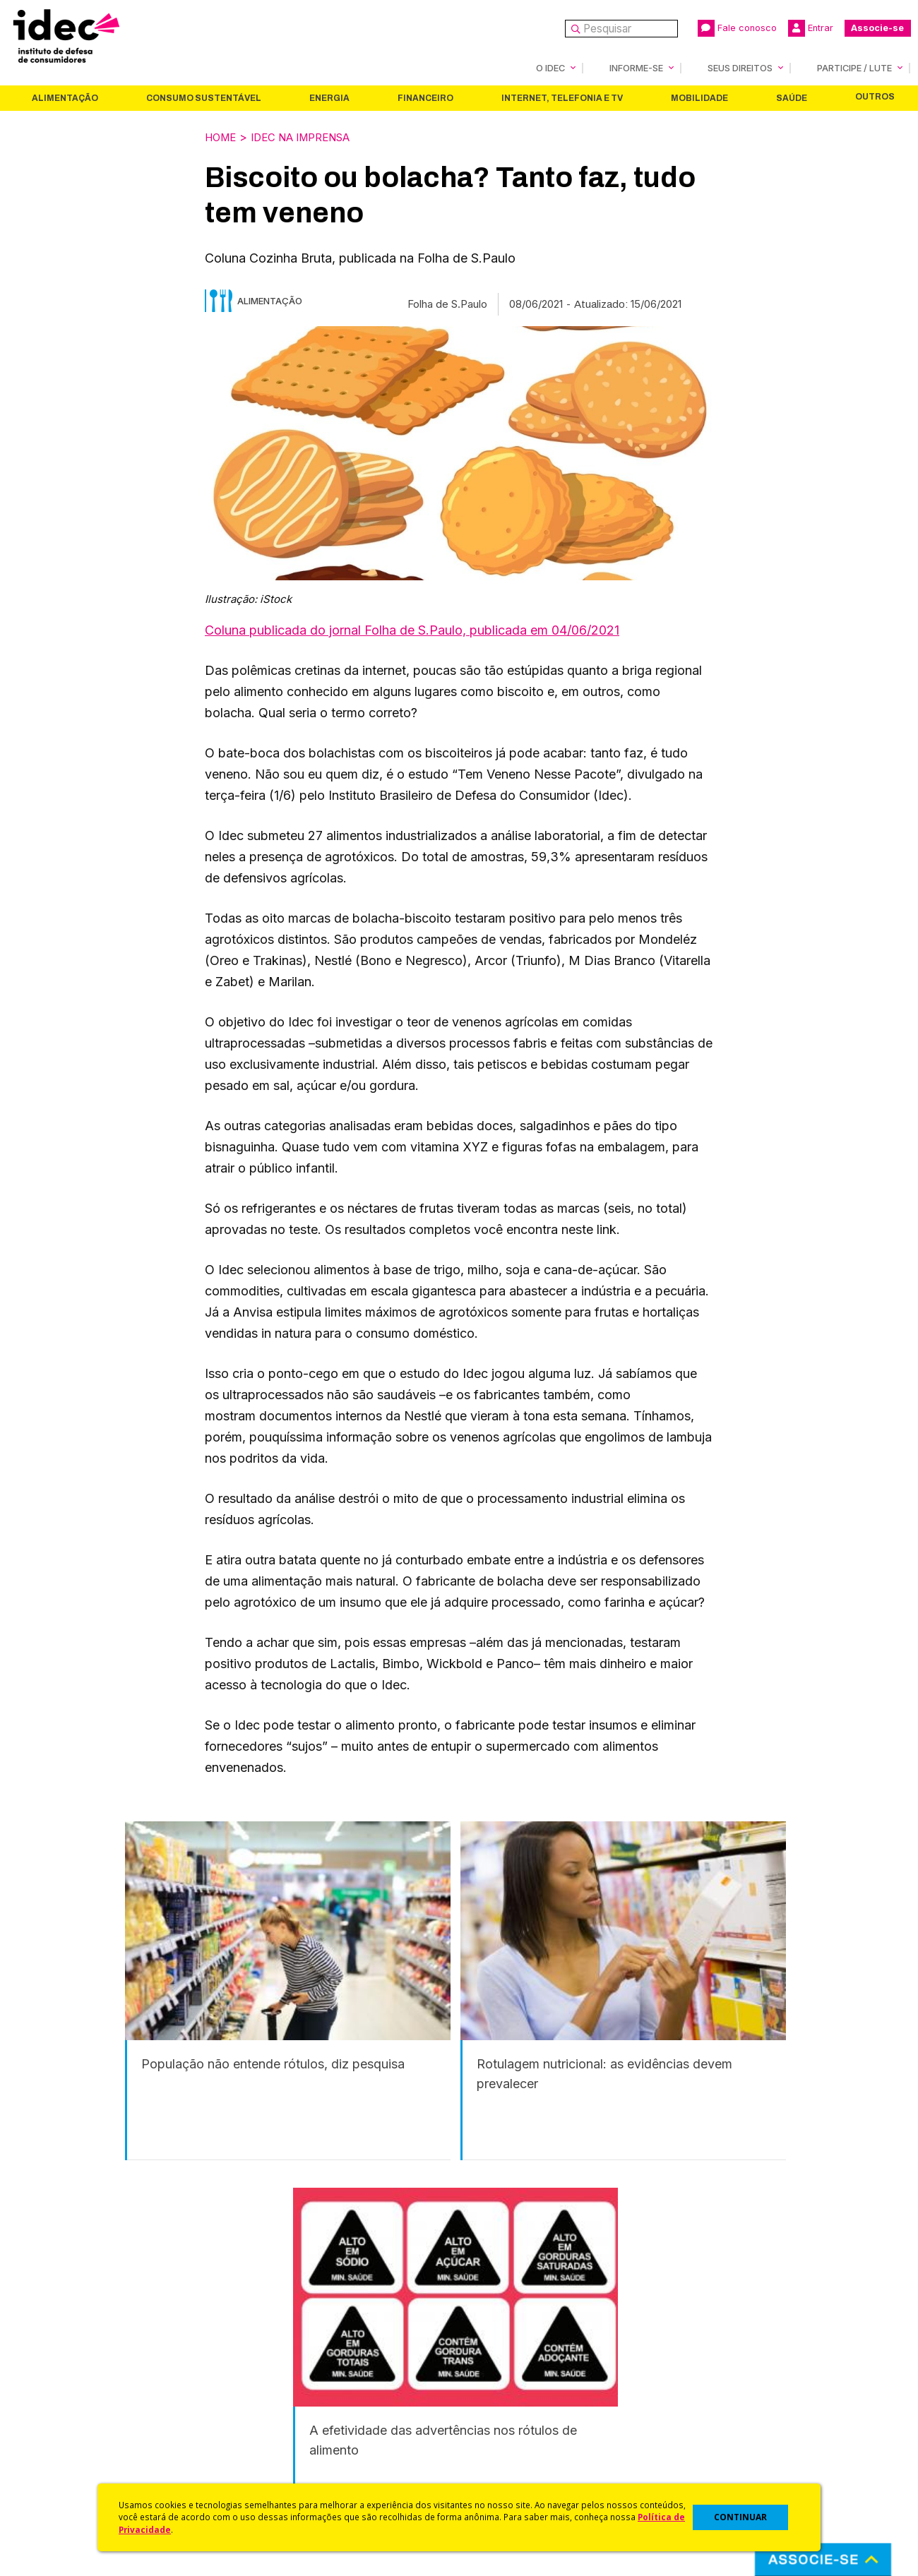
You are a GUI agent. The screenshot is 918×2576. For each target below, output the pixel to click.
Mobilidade (699, 97)
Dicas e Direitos (498, 2401)
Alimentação (65, 97)
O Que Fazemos (68, 2383)
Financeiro (425, 97)
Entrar (810, 28)
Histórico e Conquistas (84, 2420)
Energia (329, 97)
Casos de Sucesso (505, 2476)
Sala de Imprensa (71, 2439)
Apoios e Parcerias (75, 2401)
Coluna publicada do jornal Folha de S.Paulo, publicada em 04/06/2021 (412, 628)
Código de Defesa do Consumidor (545, 2364)
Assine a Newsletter (293, 2458)
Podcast (264, 2476)
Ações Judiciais (498, 2458)
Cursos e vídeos (500, 2383)
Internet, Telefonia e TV (562, 97)
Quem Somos (61, 2364)
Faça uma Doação (719, 2383)
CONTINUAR (740, 2517)
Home (222, 136)
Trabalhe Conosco (74, 2458)
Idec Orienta (489, 2420)
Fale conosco (737, 28)
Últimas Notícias (282, 2383)
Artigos (261, 2420)
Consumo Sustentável (203, 97)
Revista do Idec (283, 2401)
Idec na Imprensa (312, 136)
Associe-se (877, 28)
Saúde (791, 97)
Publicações (274, 2439)
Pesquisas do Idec (505, 2439)
